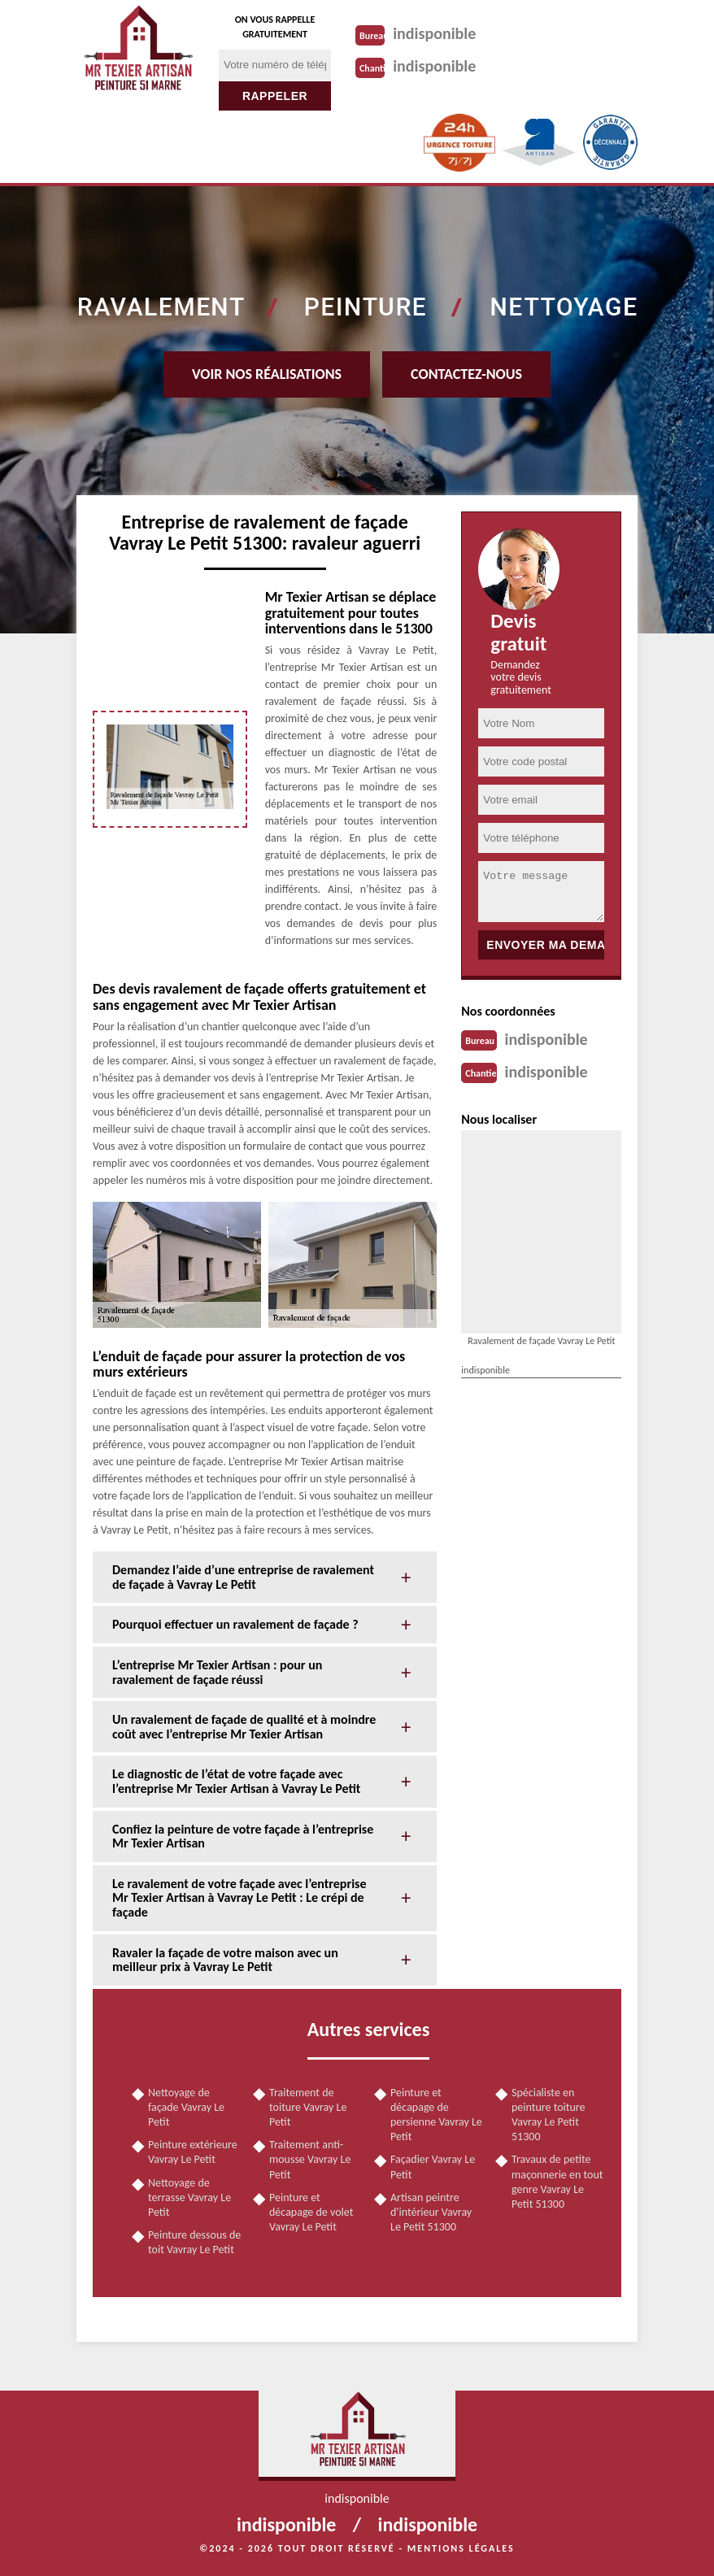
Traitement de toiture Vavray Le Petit (307, 2107)
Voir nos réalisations (267, 374)
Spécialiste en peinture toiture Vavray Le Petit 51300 (549, 2115)
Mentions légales (461, 2548)
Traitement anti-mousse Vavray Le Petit (309, 2159)
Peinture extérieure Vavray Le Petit (192, 2152)
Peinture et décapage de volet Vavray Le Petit (311, 2212)
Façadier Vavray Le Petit (432, 2166)
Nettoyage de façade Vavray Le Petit (186, 2107)
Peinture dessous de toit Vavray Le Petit (194, 2242)
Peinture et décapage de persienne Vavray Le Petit (436, 2115)
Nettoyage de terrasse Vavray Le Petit (189, 2197)
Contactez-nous (466, 374)
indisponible (434, 33)
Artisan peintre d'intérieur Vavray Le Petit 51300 (431, 2212)
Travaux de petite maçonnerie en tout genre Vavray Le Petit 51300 (557, 2181)
